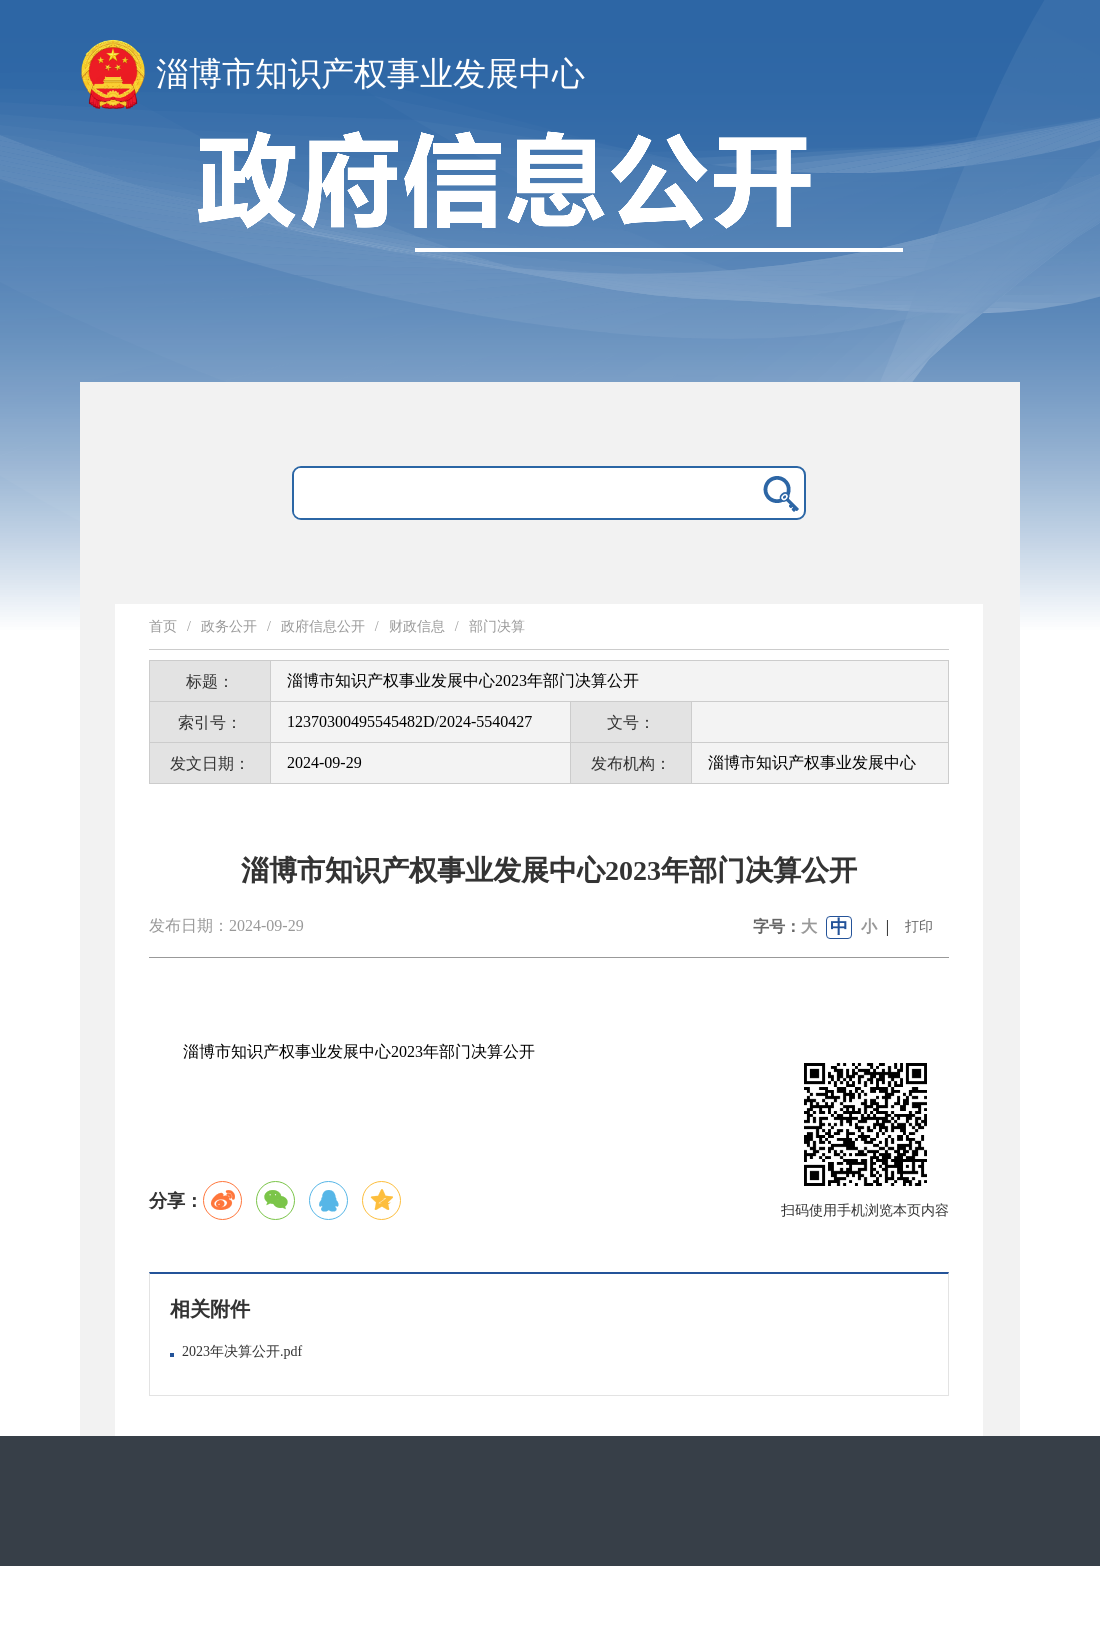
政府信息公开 (323, 626)
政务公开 (229, 626)
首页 (163, 626)
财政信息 (417, 626)
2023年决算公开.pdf (242, 1351)
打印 (919, 926)
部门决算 (497, 626)
